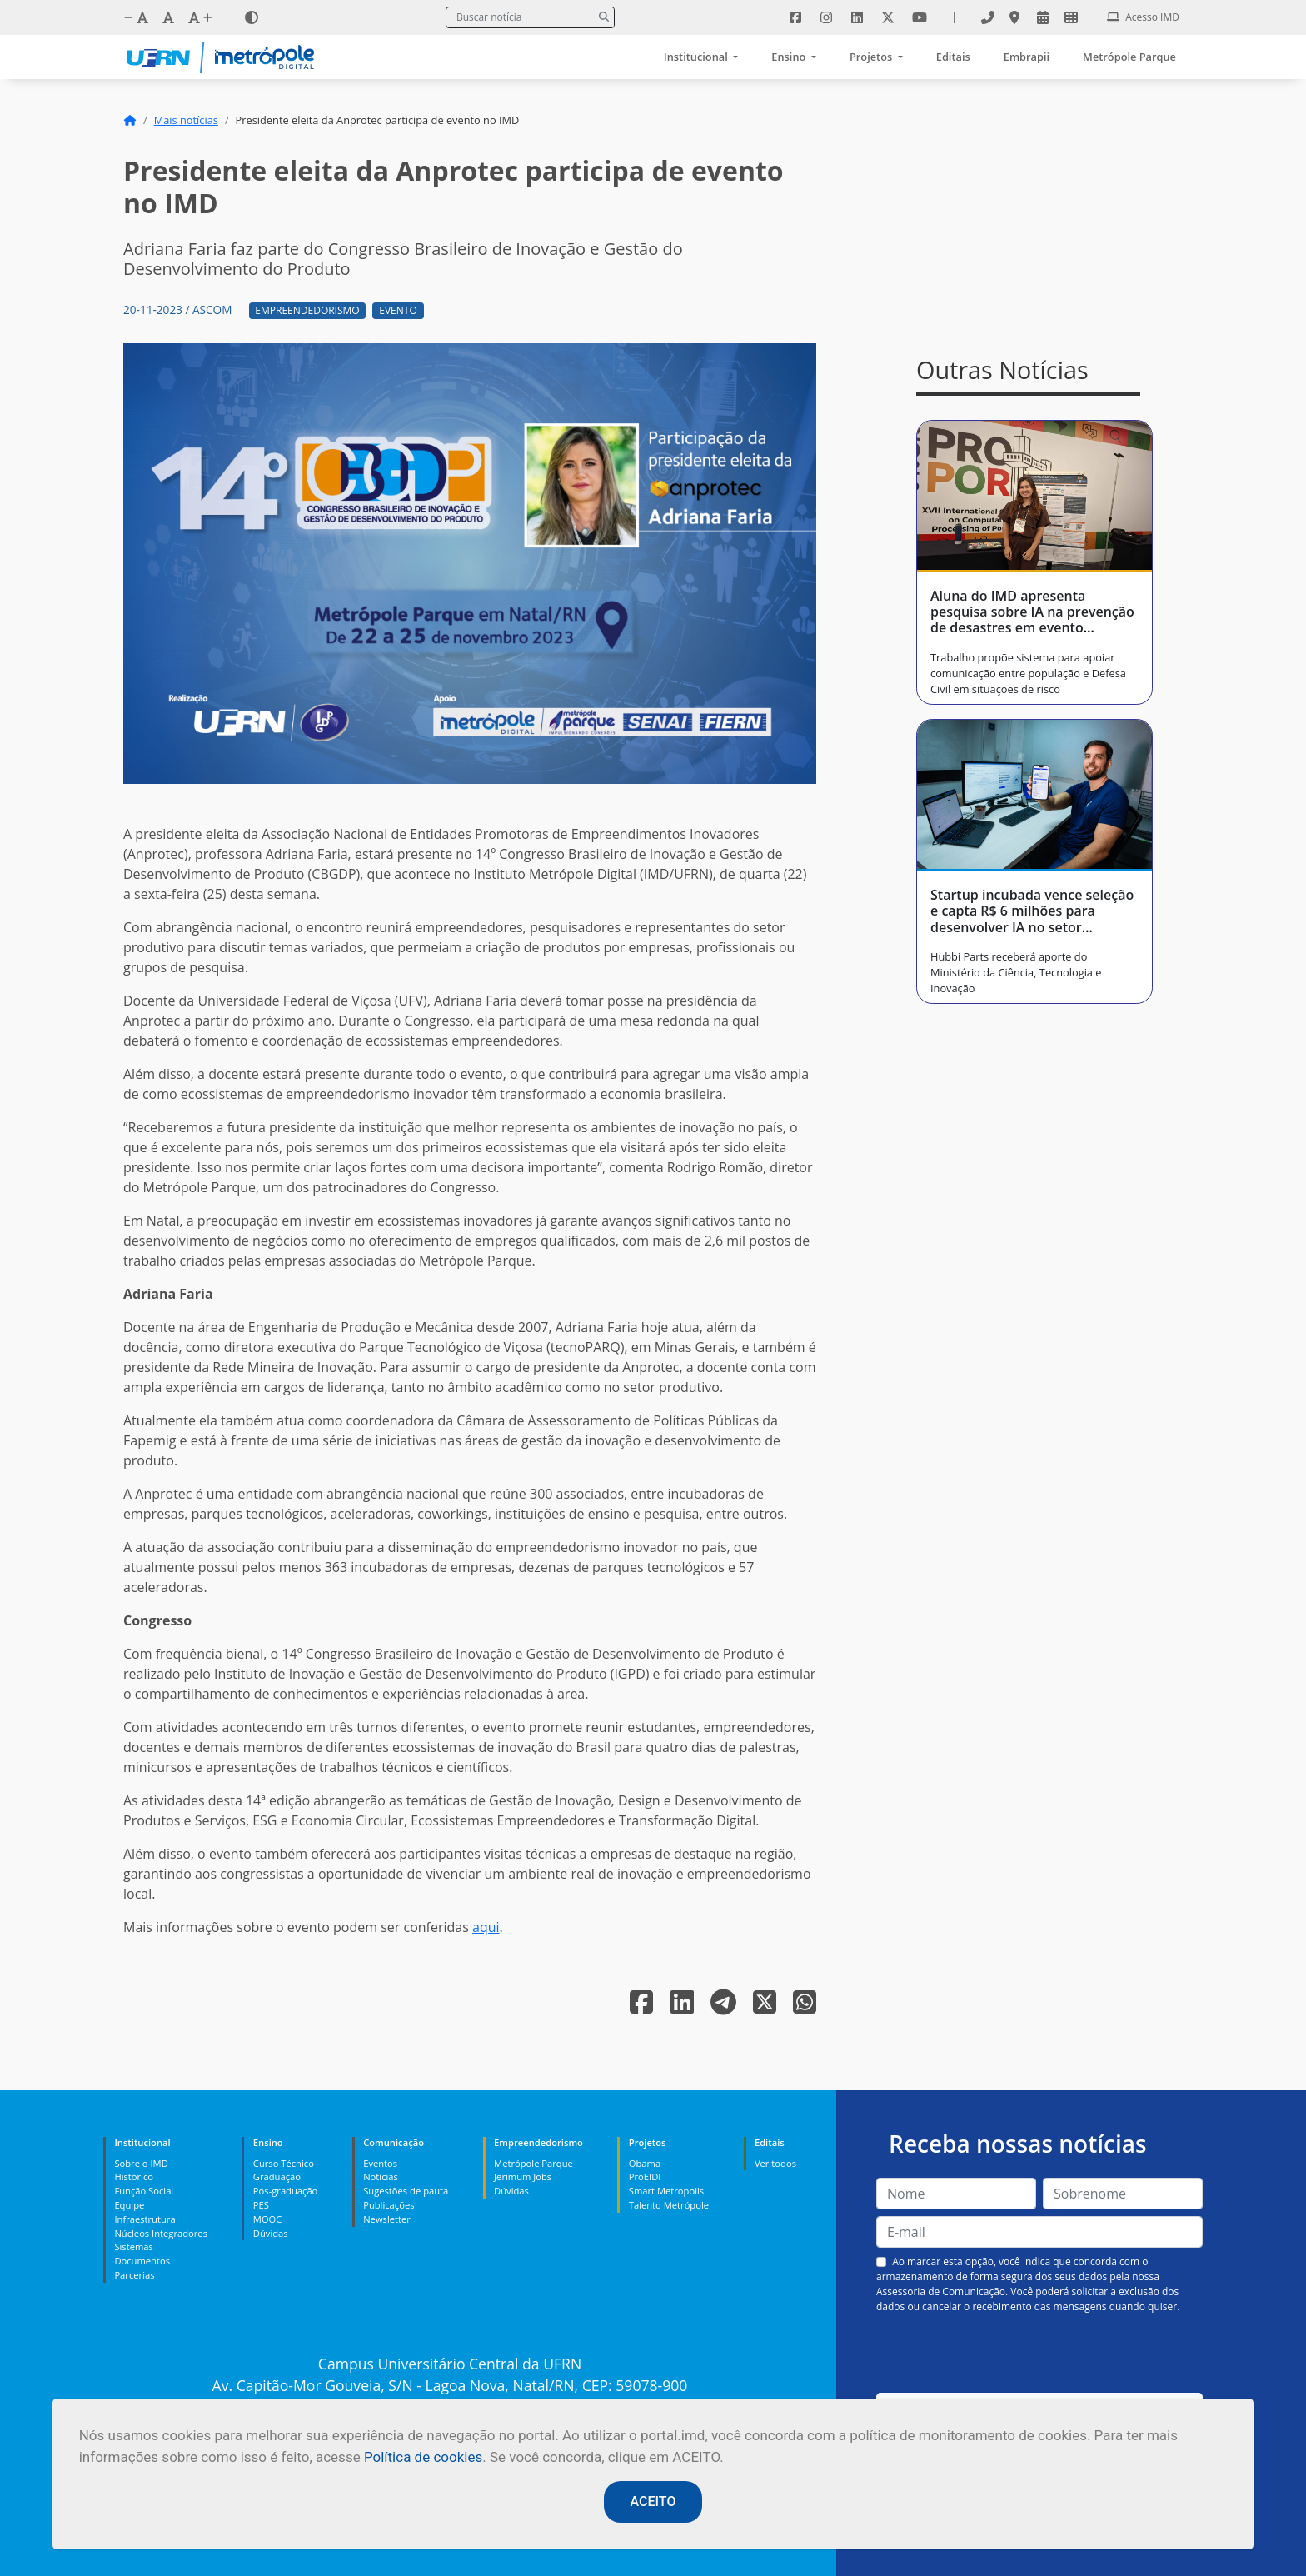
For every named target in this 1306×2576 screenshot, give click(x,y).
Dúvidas (270, 2233)
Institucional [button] (697, 56)
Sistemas (133, 2246)
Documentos (142, 2260)
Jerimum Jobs (522, 2176)
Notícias (380, 2176)
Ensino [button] (789, 56)
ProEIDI (645, 2176)
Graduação (277, 2176)
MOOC (267, 2219)
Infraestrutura (144, 2219)
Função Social (143, 2190)
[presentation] (1039, 2353)
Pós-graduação (285, 2190)
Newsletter (387, 2219)
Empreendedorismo (307, 310)
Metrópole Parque (1129, 56)
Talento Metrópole (669, 2205)
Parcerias (134, 2275)
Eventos (380, 2163)
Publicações (388, 2205)
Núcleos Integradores (160, 2233)
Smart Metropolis (666, 2190)
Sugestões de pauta (405, 2190)
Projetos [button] (872, 56)
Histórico (133, 2176)
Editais (953, 56)
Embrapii (1026, 56)
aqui (486, 1927)
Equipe (129, 2205)
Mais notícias (186, 119)
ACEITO (653, 2501)
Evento (397, 310)
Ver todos (775, 2163)
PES (261, 2205)
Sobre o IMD (140, 2163)
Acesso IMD (1143, 17)
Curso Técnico (283, 2163)
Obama (644, 2163)
